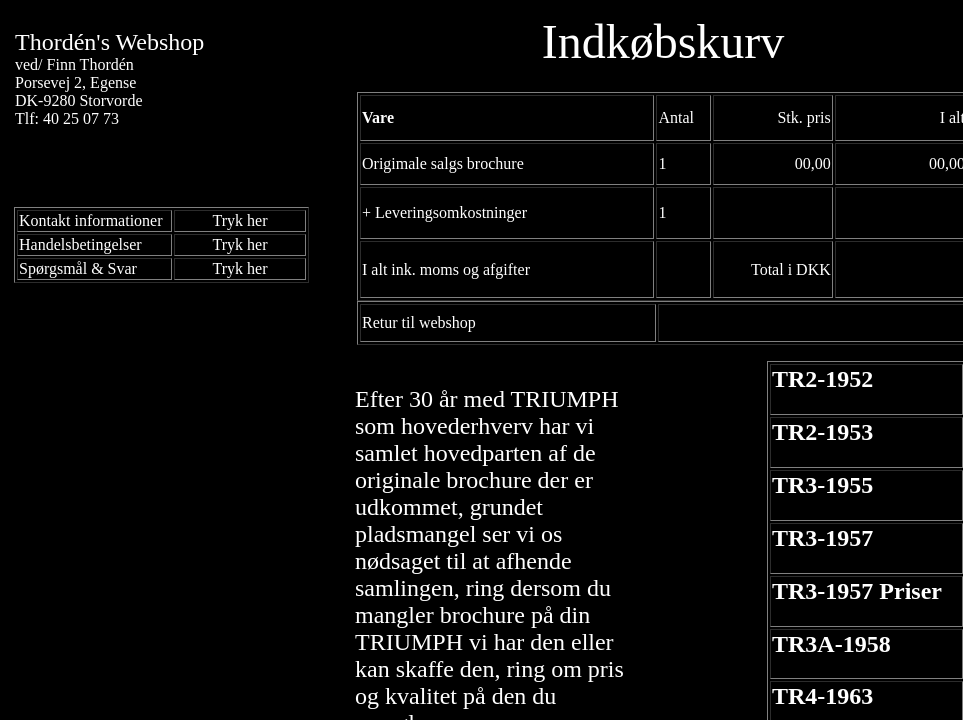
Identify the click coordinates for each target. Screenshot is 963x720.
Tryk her (240, 220)
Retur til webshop (419, 322)
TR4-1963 (822, 696)
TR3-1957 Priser (857, 591)
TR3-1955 (822, 485)
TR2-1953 (822, 432)
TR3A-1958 (831, 644)
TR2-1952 (822, 379)
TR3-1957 (822, 538)
